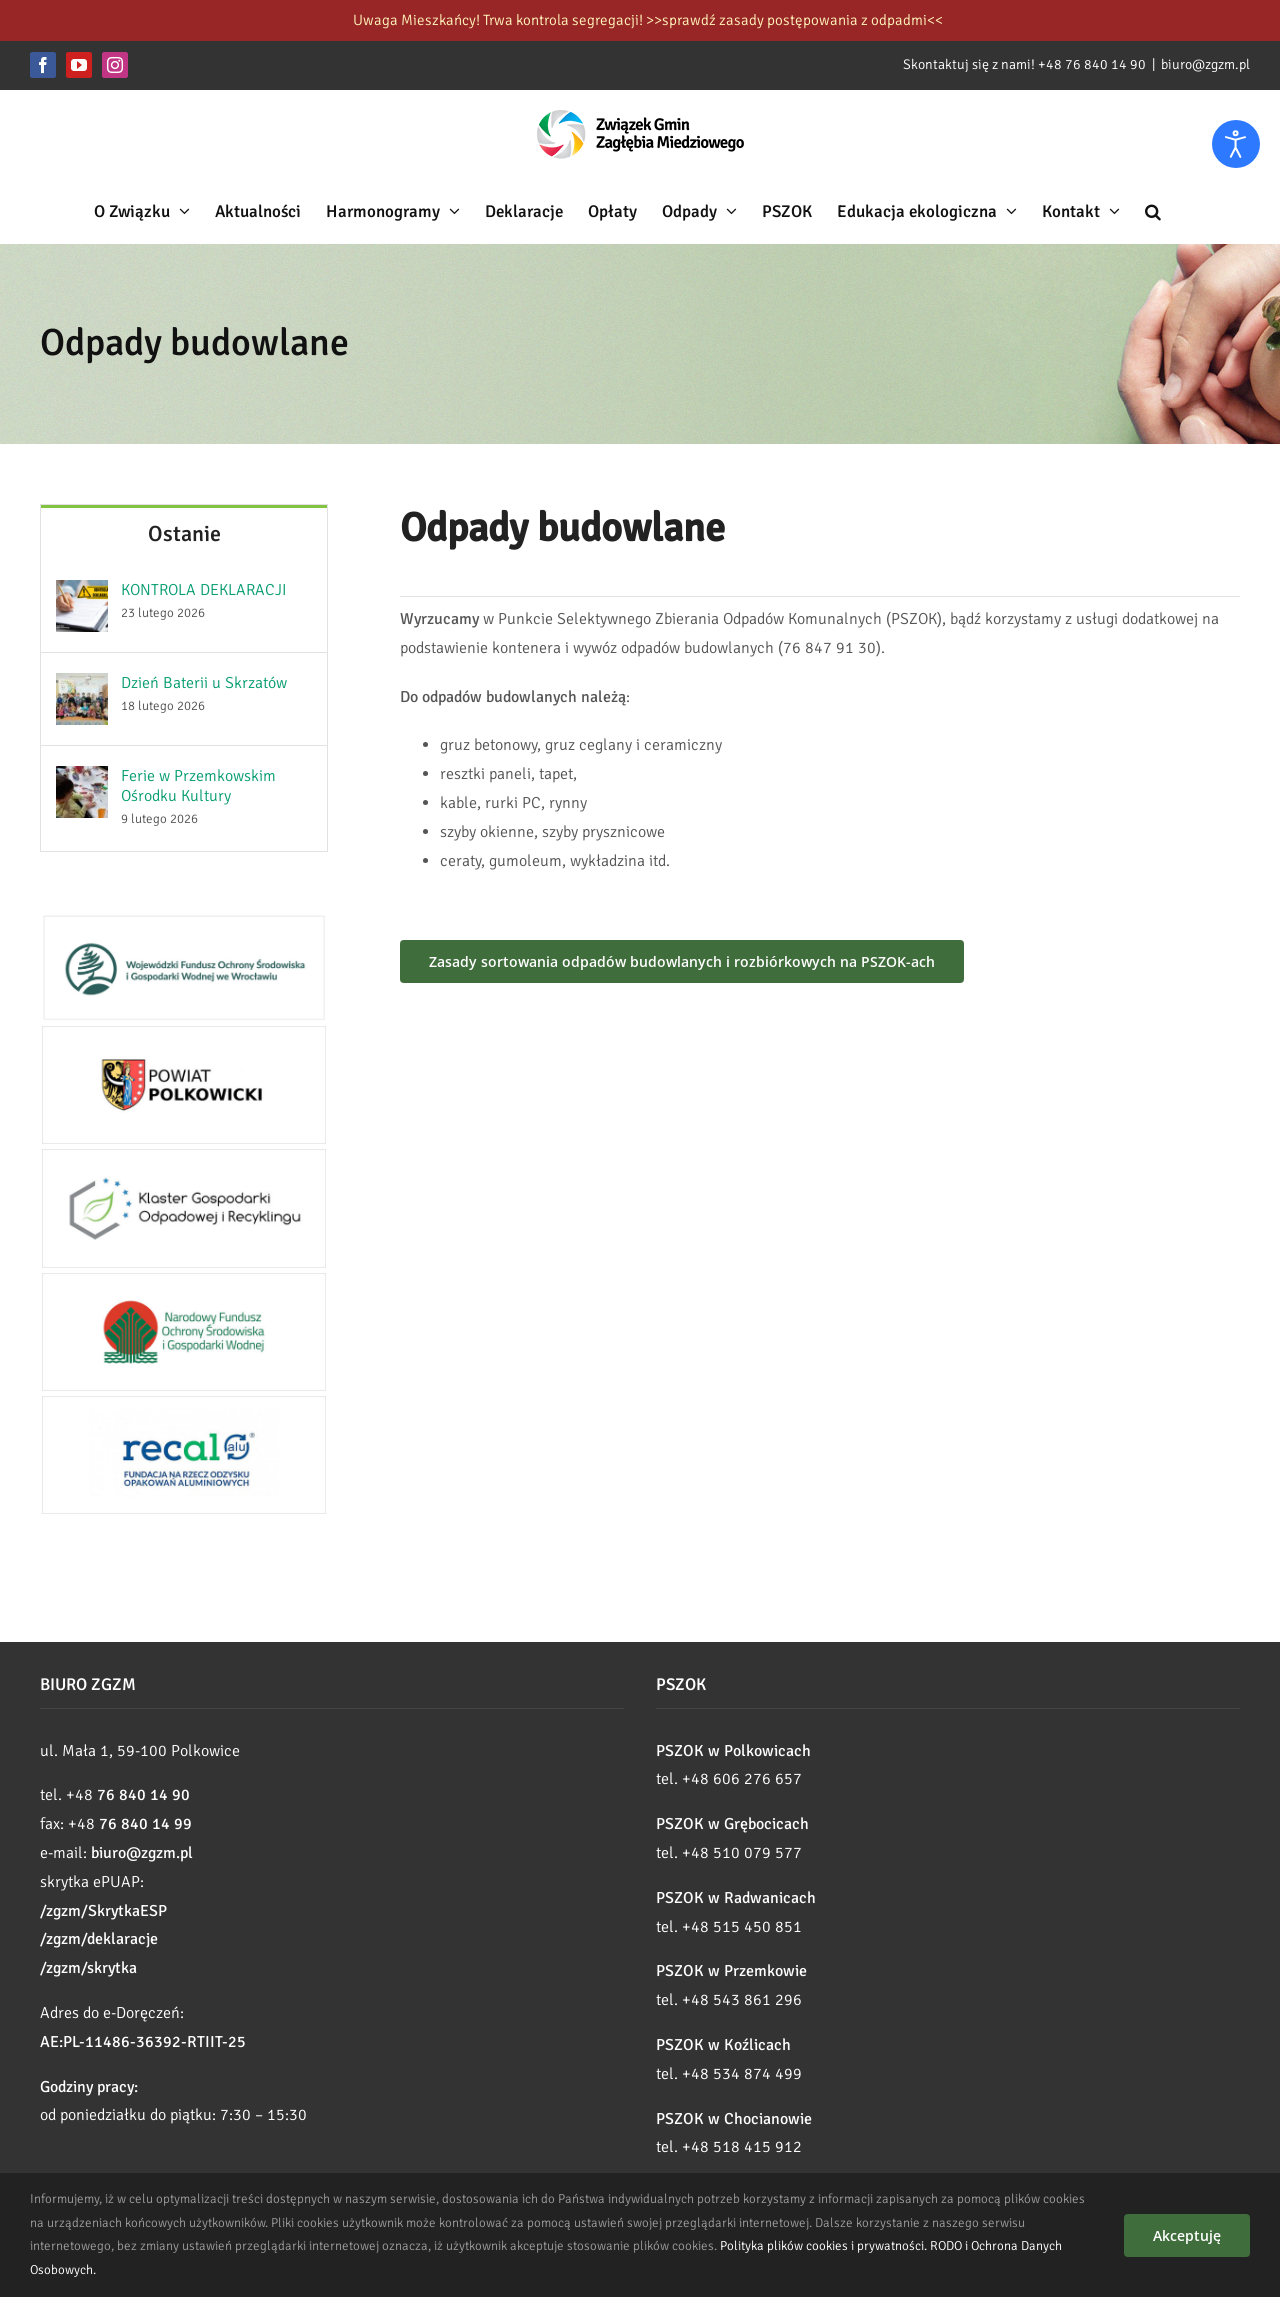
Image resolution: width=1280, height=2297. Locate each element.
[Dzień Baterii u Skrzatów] (82, 687)
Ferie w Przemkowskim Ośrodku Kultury (198, 786)
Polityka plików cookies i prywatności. (823, 2246)
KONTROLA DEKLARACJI (204, 590)
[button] (1153, 211)
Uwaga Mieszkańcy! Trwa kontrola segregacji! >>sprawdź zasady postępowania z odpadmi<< (648, 20)
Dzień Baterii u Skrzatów (204, 683)
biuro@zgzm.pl (1205, 64)
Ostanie (184, 533)
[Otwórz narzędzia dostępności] (1236, 144)
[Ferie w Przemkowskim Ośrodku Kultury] (82, 780)
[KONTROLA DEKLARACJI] (82, 594)
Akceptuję (1187, 2235)
